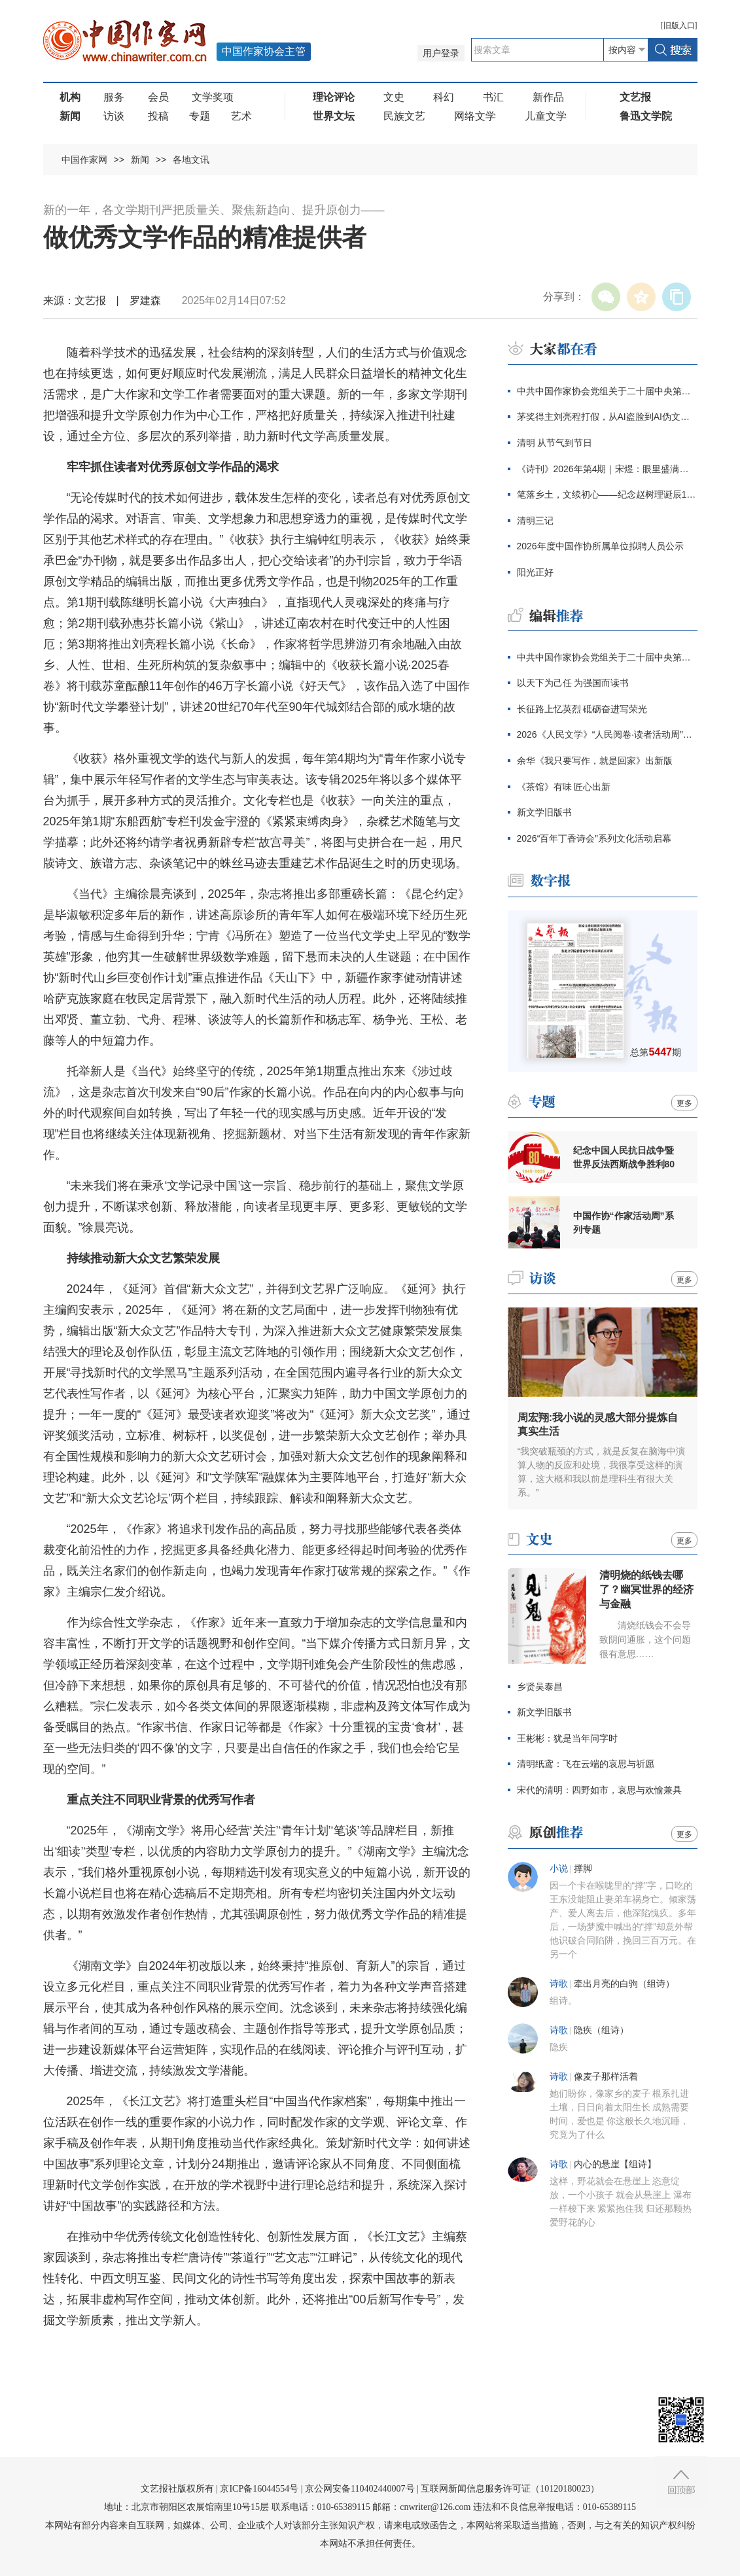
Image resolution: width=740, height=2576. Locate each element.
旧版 (679, 25)
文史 (393, 97)
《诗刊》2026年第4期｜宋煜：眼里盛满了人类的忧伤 (607, 469)
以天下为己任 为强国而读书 (573, 683)
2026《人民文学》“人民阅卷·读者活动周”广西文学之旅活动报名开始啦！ (607, 734)
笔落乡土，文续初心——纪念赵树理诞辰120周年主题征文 (607, 494)
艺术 (241, 116)
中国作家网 (84, 159)
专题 (199, 116)
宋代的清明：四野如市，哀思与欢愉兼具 (599, 1790)
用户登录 (441, 53)
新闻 (140, 159)
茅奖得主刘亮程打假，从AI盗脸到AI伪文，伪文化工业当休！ (607, 416)
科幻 (443, 97)
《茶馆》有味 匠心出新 (564, 786)
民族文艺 (404, 116)
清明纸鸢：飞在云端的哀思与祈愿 (585, 1764)
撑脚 (583, 1869)
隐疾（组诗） (601, 2030)
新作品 (548, 97)
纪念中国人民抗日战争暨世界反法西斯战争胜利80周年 (624, 1157)
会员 (158, 97)
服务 (113, 97)
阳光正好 (535, 572)
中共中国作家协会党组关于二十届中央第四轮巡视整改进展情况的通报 (607, 391)
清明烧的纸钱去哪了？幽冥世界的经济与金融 (646, 1589)
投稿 (158, 116)
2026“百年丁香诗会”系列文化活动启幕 (594, 838)
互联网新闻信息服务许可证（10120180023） (510, 2489)
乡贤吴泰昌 (540, 1686)
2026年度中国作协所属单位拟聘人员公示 (600, 546)
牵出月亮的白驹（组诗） (624, 1984)
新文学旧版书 (544, 812)
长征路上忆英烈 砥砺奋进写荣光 (582, 709)
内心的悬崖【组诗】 (615, 2164)
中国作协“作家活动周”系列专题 (623, 1223)
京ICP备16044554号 (259, 2489)
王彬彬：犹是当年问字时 (567, 1738)
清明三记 (535, 520)
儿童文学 (546, 116)
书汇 (493, 97)
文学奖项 (213, 97)
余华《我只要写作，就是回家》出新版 (595, 760)
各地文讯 (191, 159)
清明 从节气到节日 (555, 443)
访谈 (113, 116)
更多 (684, 1103)
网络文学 (475, 116)
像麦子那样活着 (606, 2077)
